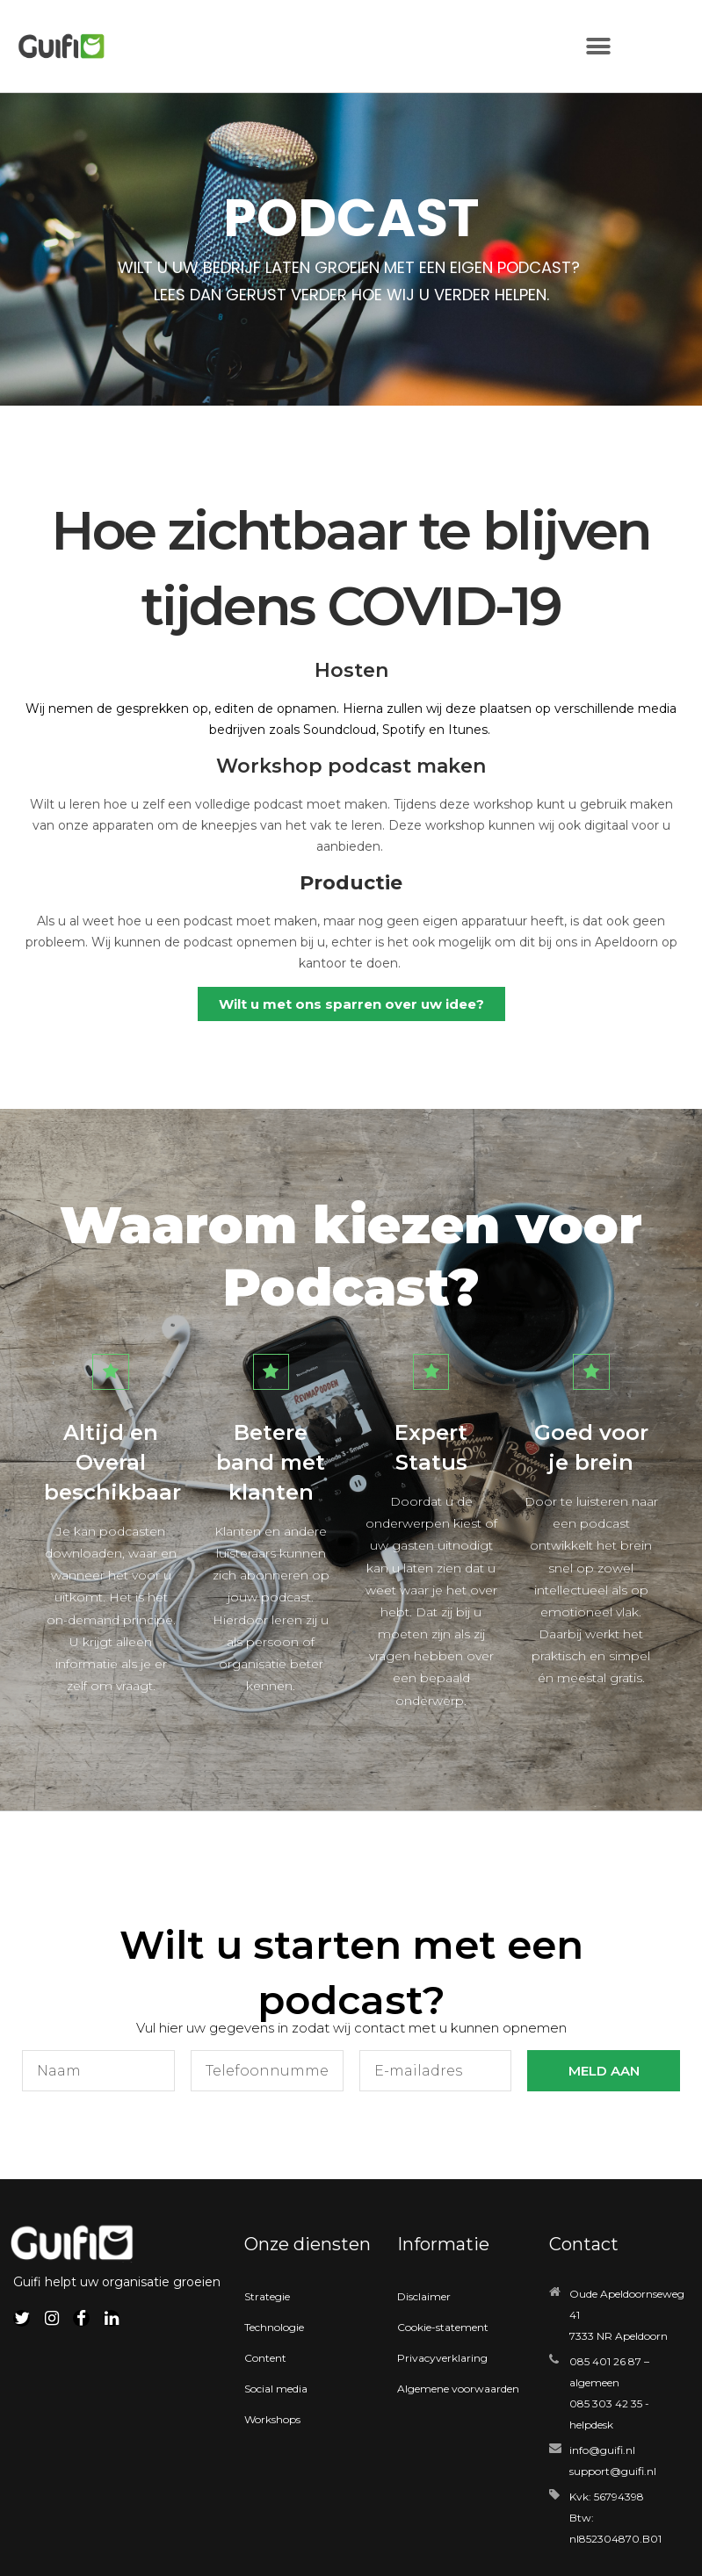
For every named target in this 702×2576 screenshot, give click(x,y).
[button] (598, 46)
